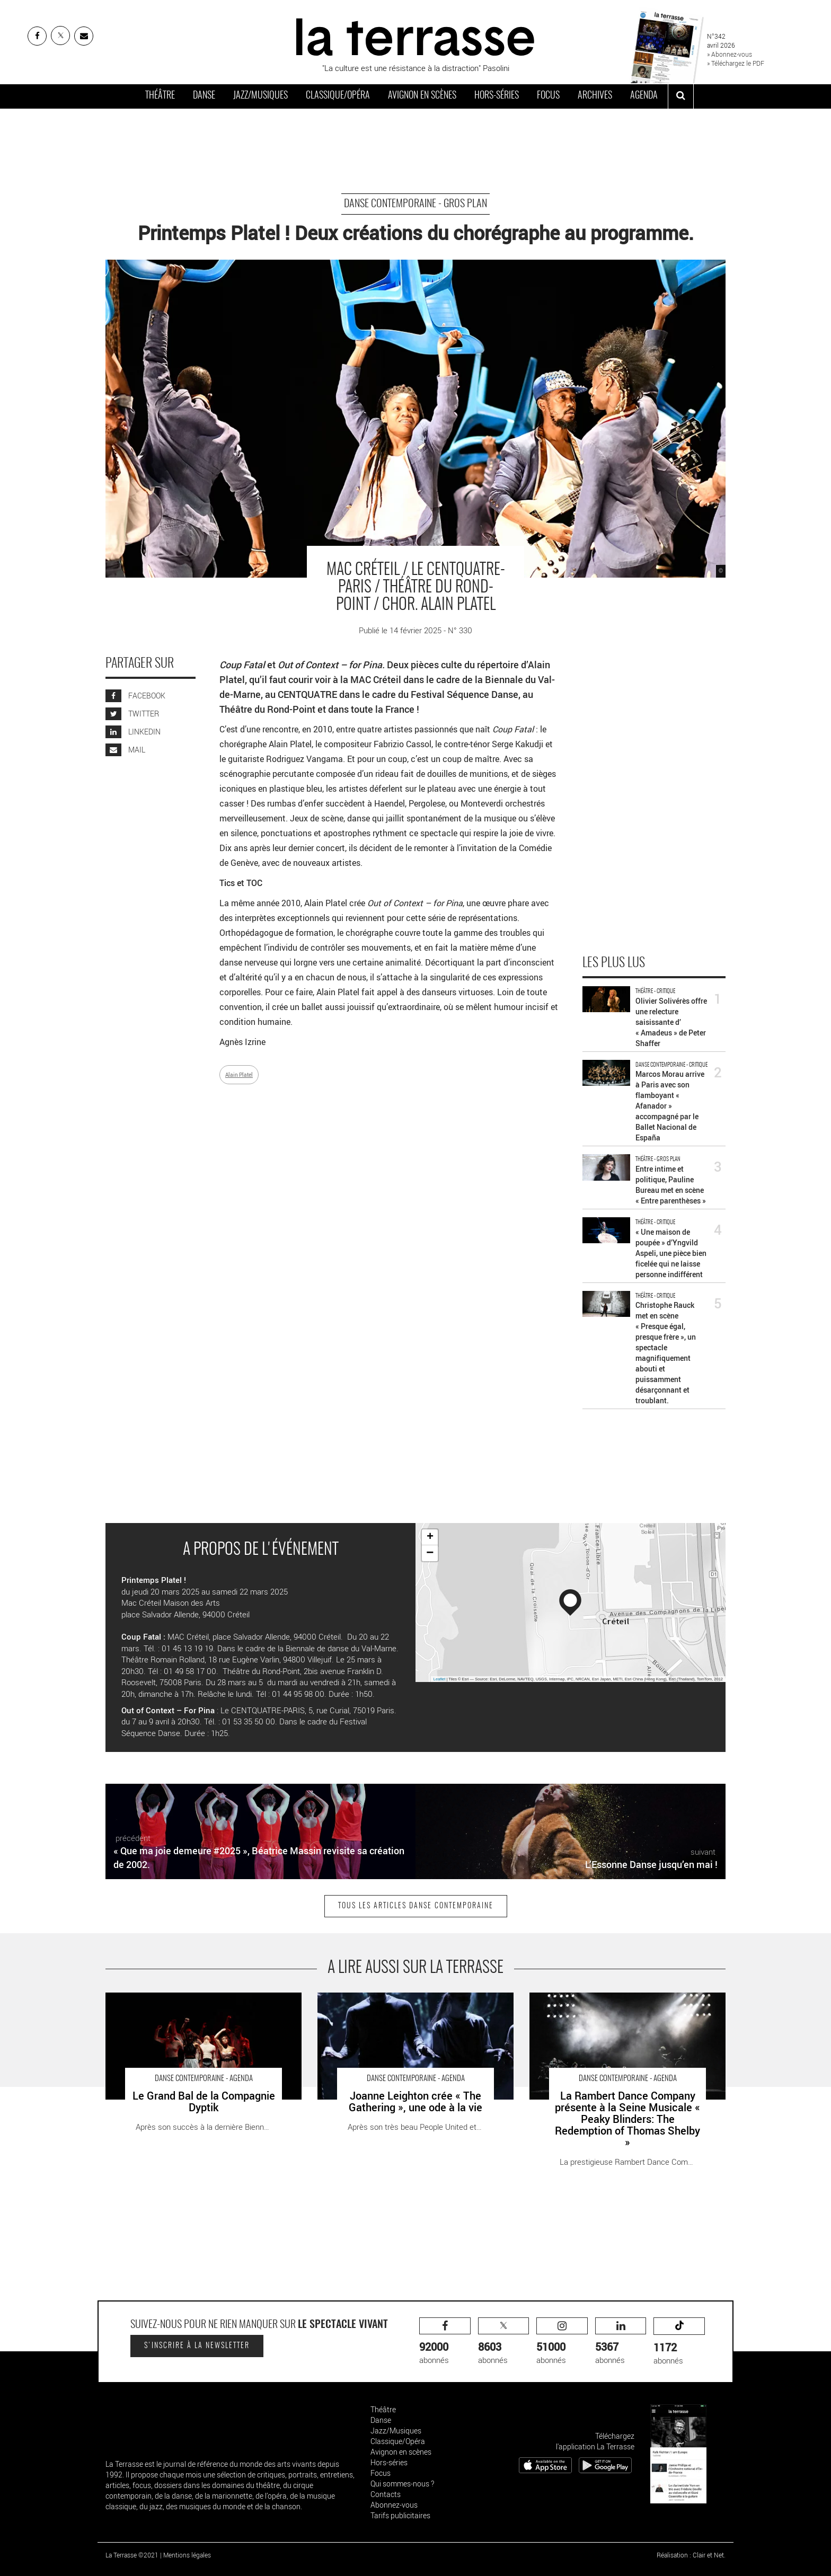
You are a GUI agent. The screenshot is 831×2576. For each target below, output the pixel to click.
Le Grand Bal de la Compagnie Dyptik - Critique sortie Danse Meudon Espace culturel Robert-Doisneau (196, 2003)
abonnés (445, 2341)
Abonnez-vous (394, 2505)
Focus (548, 96)
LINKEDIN (133, 732)
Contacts (385, 2494)
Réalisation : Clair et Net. (691, 2555)
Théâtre (160, 96)
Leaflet (440, 1679)
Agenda (644, 96)
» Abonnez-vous (729, 54)
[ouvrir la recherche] (680, 96)
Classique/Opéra (338, 96)
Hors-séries (496, 96)
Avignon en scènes (422, 96)
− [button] (430, 1553)
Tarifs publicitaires (400, 2515)
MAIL (125, 750)
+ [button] (430, 1537)
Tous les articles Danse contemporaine (415, 1906)
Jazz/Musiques (260, 96)
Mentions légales (187, 2555)
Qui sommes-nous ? (402, 2483)
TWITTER (132, 714)
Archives (595, 96)
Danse (204, 96)
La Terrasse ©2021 (131, 2555)
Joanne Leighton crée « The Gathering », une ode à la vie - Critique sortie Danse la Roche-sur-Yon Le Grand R (414, 2003)
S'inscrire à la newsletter (197, 2346)
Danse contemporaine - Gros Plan (415, 204)
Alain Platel (239, 1074)
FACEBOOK (135, 696)
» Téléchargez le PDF (735, 63)
